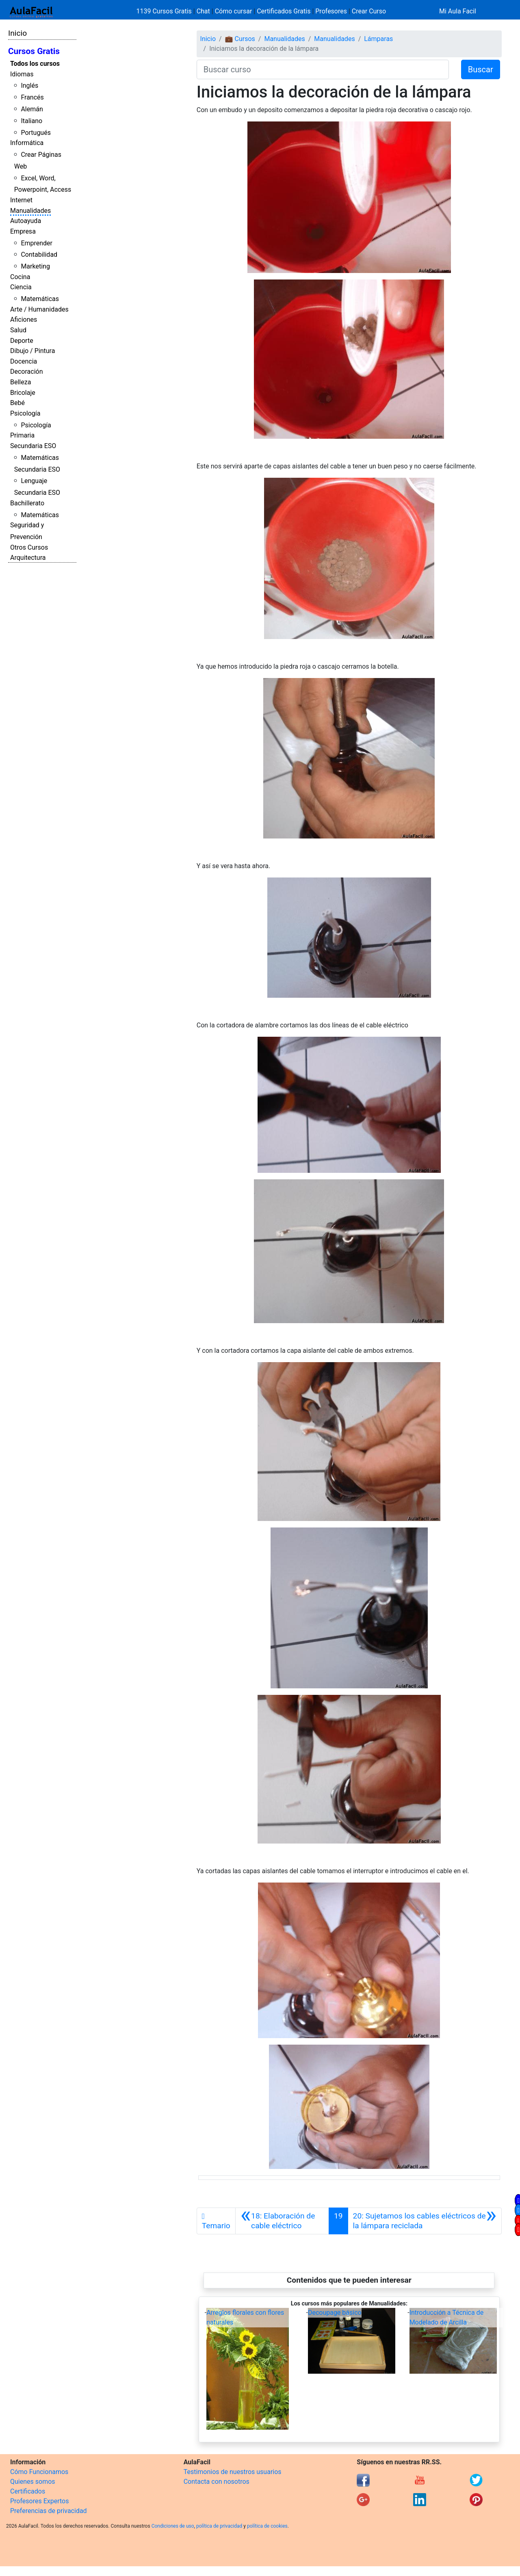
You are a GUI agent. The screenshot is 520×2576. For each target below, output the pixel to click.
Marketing (35, 266)
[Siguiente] (425, 2221)
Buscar (480, 69)
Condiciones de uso (173, 2526)
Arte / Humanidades (39, 309)
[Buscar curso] (323, 69)
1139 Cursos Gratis (164, 11)
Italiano (31, 121)
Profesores (331, 11)
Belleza (20, 382)
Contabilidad (39, 254)
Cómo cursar (233, 11)
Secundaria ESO (33, 446)
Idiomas (21, 74)
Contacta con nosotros (216, 2481)
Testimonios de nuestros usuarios (233, 2472)
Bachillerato (27, 503)
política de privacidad (219, 2526)
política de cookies (267, 2526)
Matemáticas (40, 299)
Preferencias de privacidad (48, 2511)
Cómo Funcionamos (39, 2472)
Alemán (32, 109)
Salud (18, 330)
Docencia (23, 361)
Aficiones (23, 319)
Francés (32, 97)
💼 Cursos (240, 39)
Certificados (27, 2491)
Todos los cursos (35, 63)
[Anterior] (282, 2221)
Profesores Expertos (39, 2501)
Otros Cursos (29, 547)
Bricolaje (22, 392)
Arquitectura (28, 557)
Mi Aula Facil (457, 11)
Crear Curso (369, 11)
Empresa (23, 231)
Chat (203, 11)
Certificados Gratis (283, 11)
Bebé (17, 403)
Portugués (36, 132)
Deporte (21, 340)
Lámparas (378, 39)
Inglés (29, 85)
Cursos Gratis (34, 51)
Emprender (36, 243)
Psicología (25, 413)
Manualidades (30, 210)
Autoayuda (25, 221)
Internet (21, 200)
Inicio (17, 33)
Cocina (20, 277)
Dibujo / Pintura (32, 351)
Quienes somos (32, 2481)
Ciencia (21, 287)
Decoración (26, 371)
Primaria (22, 435)
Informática (26, 143)
